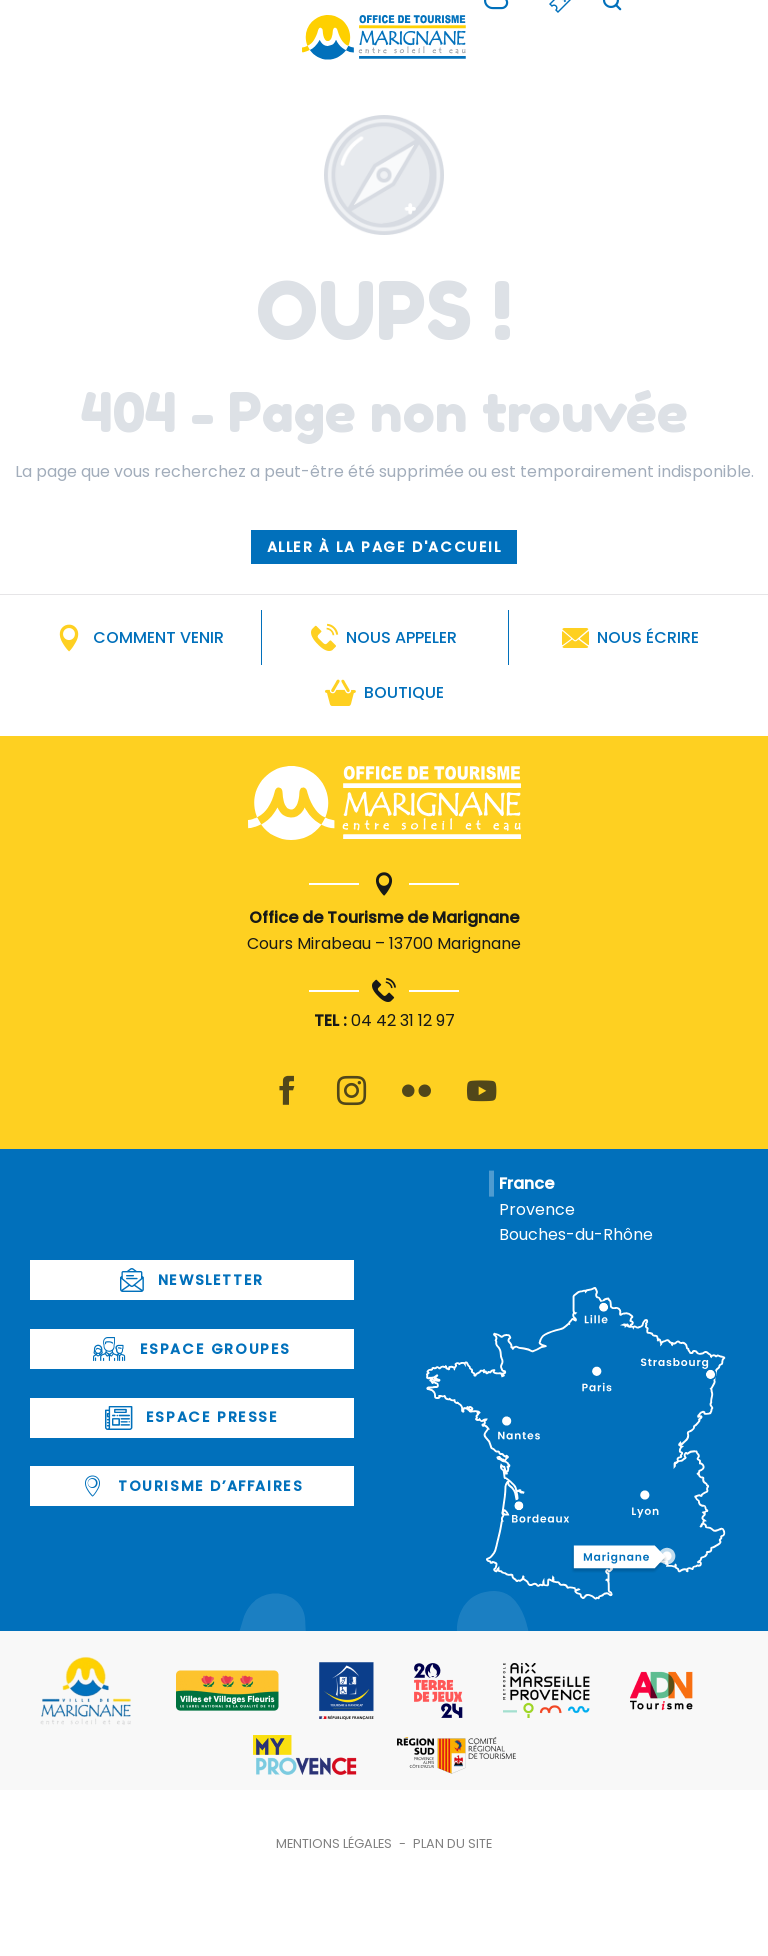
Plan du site (452, 1843)
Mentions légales (334, 1843)
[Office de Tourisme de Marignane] (384, 37)
